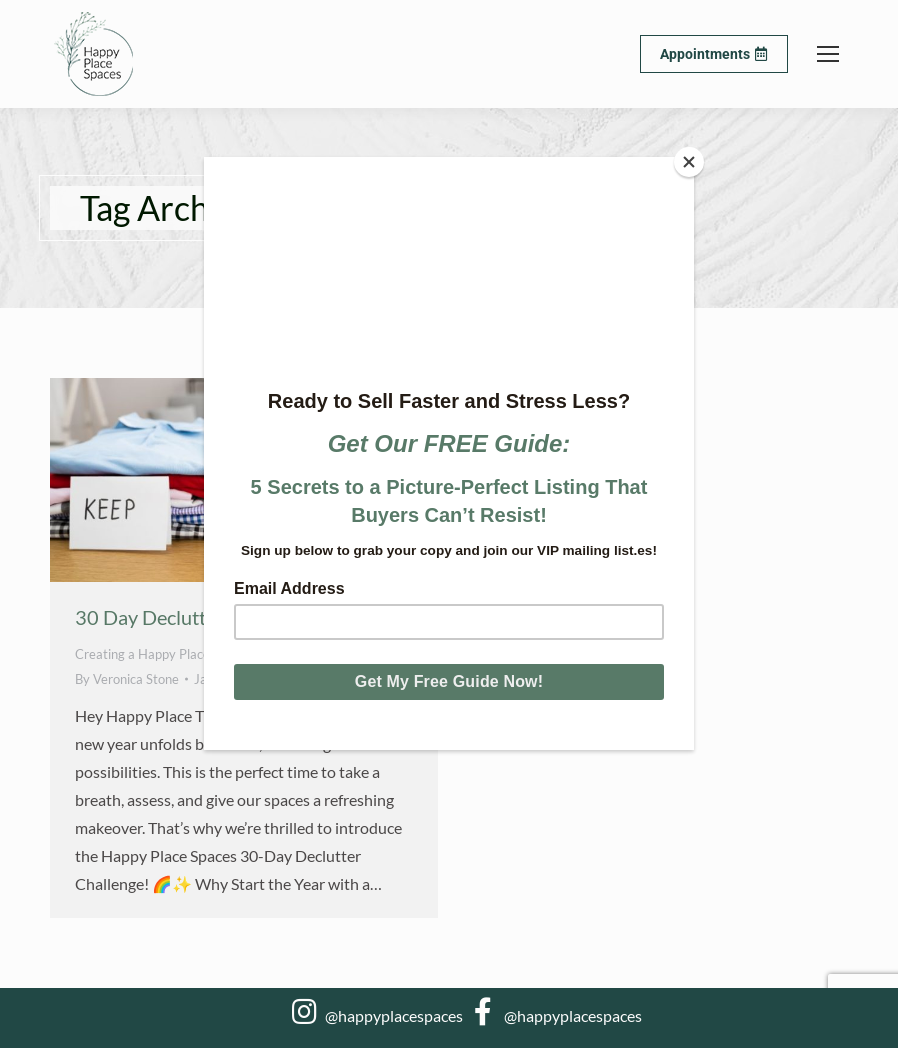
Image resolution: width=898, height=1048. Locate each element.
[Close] (689, 162)
